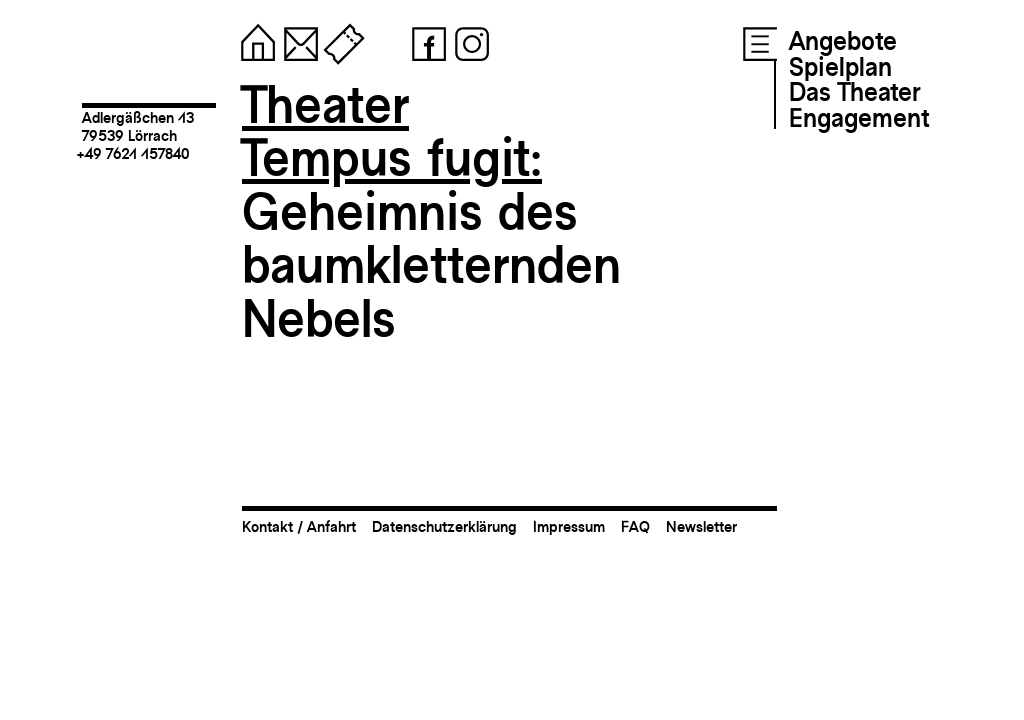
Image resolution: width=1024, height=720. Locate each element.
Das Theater (854, 92)
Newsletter (701, 526)
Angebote (843, 41)
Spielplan (840, 67)
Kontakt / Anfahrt (299, 526)
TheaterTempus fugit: (392, 131)
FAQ (635, 526)
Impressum (569, 526)
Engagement (859, 118)
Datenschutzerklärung (444, 526)
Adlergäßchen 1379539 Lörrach (138, 126)
